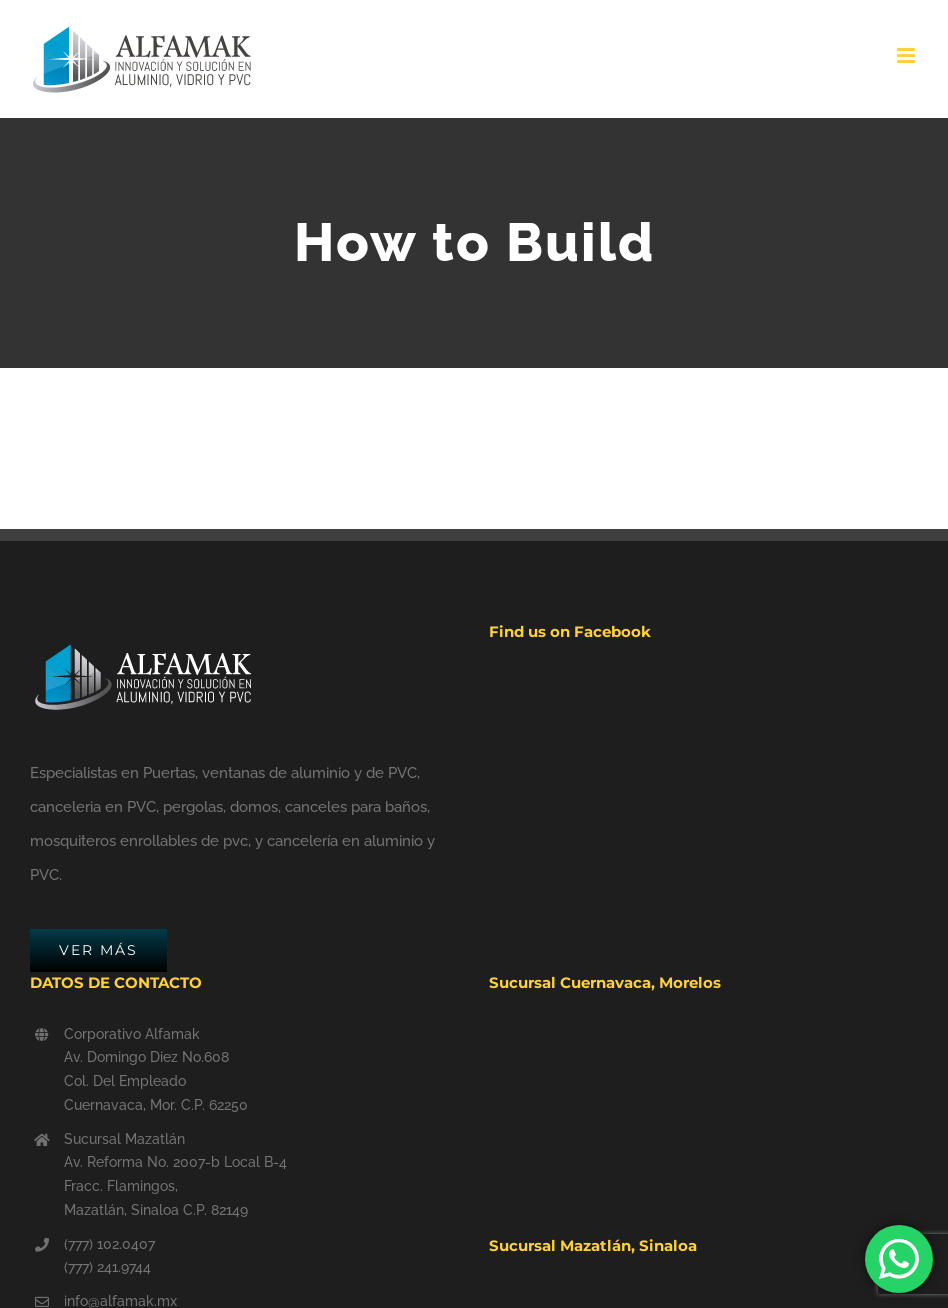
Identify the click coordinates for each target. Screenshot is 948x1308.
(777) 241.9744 (107, 1267)
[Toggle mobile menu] (907, 55)
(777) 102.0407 (109, 1244)
